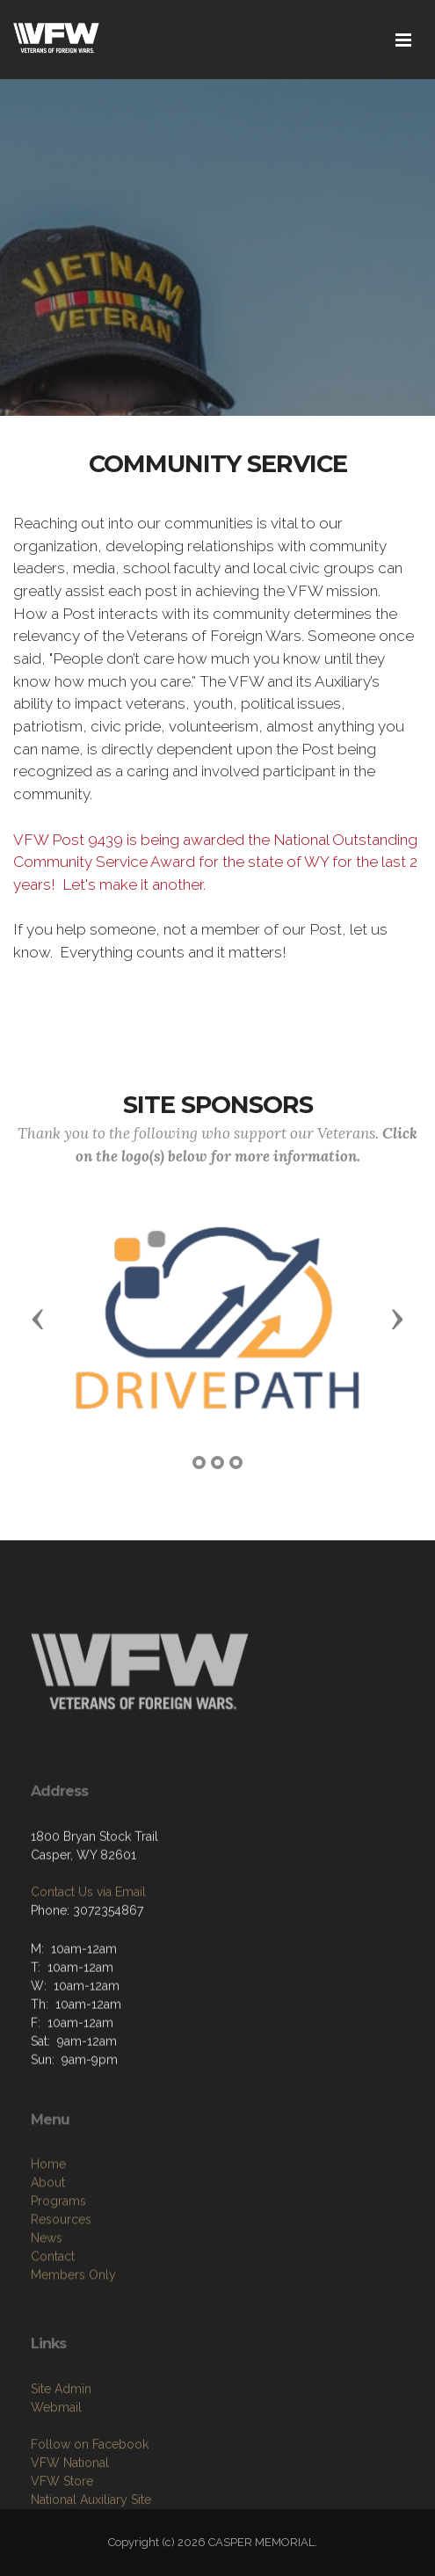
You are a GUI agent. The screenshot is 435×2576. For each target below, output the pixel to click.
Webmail (56, 2477)
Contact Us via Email (88, 1946)
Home (48, 2242)
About (48, 2260)
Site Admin (61, 2459)
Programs (58, 2279)
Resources (61, 2297)
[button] (38, 1318)
